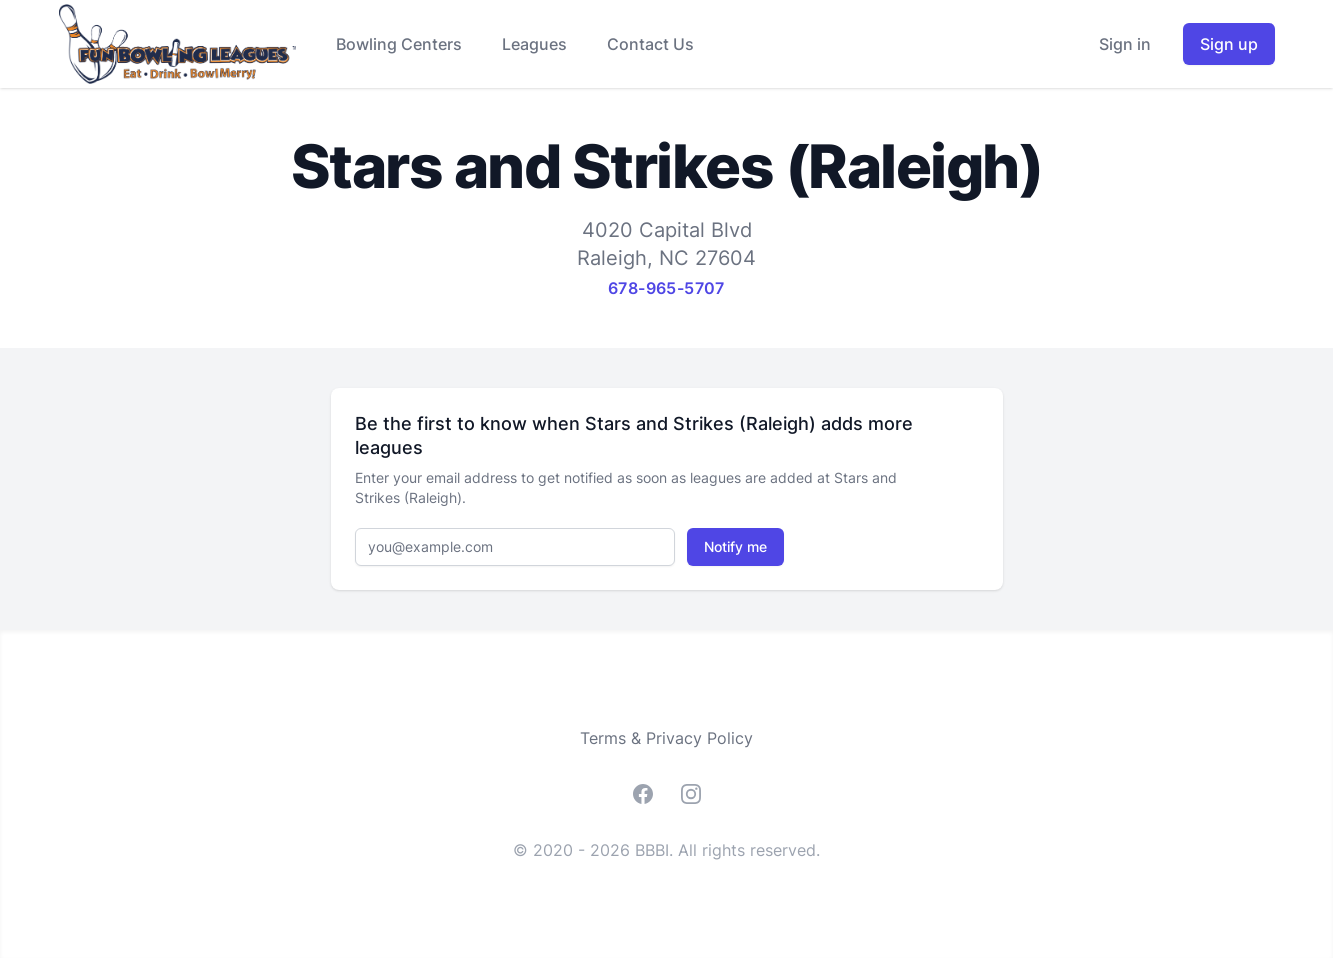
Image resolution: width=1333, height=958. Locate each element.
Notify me (735, 546)
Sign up (1229, 44)
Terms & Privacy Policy (666, 738)
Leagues (534, 44)
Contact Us (650, 44)
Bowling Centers (399, 44)
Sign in (1125, 44)
